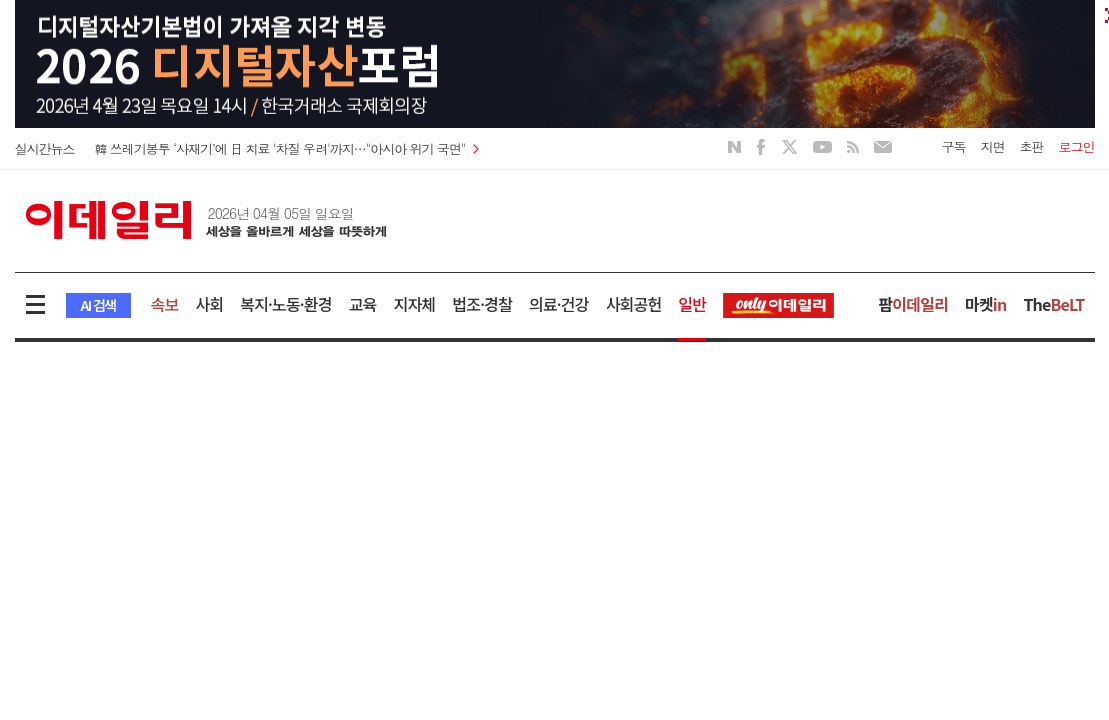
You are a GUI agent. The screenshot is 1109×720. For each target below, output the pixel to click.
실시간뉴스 (45, 148)
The (1053, 304)
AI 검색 (98, 305)
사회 (209, 304)
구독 (954, 146)
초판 (1032, 146)
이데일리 (206, 220)
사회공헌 (634, 304)
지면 (993, 146)
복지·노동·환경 (286, 304)
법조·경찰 (482, 304)
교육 (363, 304)
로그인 (1077, 146)
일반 (692, 304)
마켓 (985, 304)
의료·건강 (559, 304)
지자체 (415, 304)
